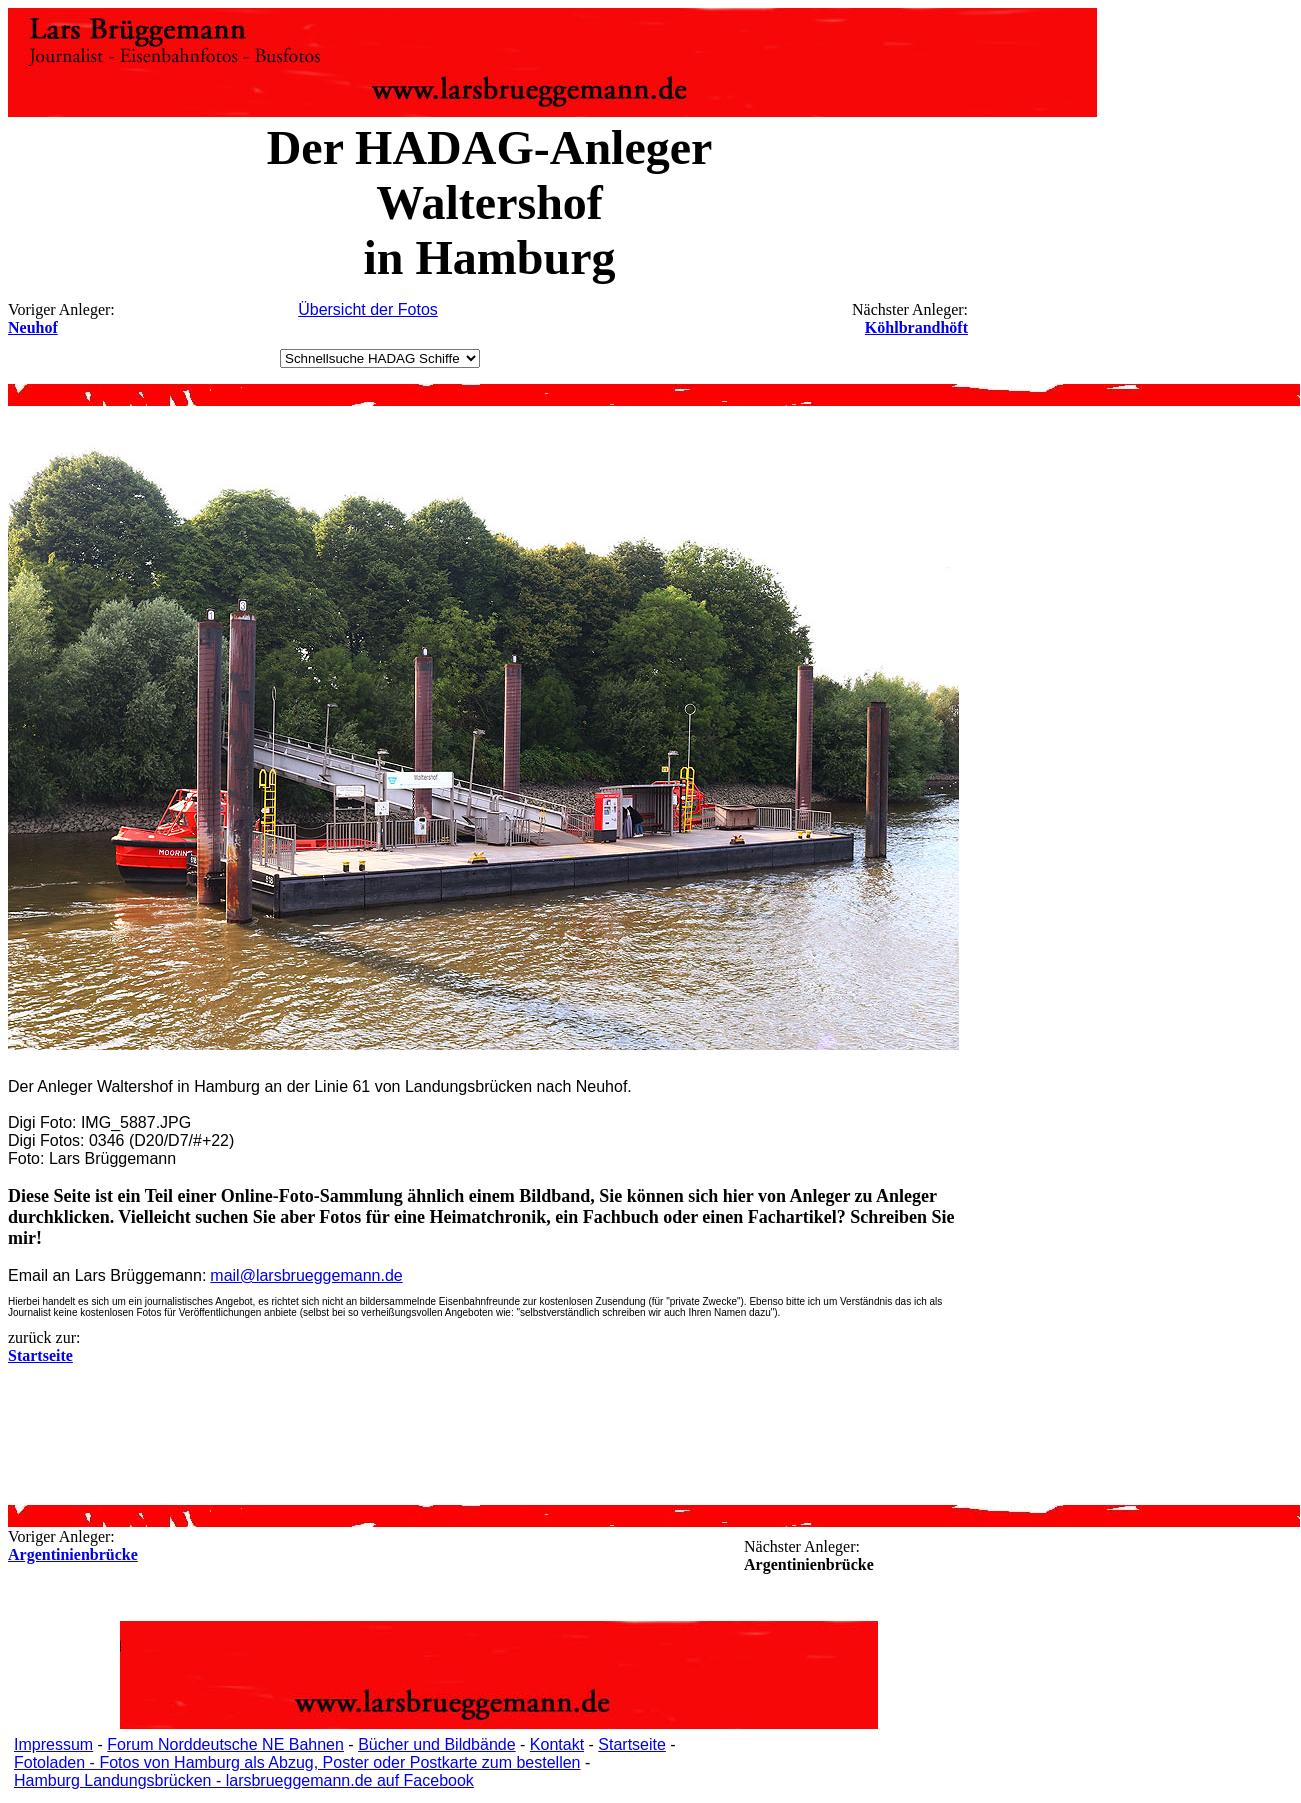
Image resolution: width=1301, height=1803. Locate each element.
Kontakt (557, 1744)
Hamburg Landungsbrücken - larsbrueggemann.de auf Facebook (244, 1780)
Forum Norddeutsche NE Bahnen (225, 1744)
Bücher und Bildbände (436, 1744)
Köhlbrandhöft (916, 327)
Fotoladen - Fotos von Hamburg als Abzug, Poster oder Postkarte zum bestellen (297, 1762)
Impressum (53, 1744)
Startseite (632, 1744)
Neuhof (33, 327)
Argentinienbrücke (73, 1554)
